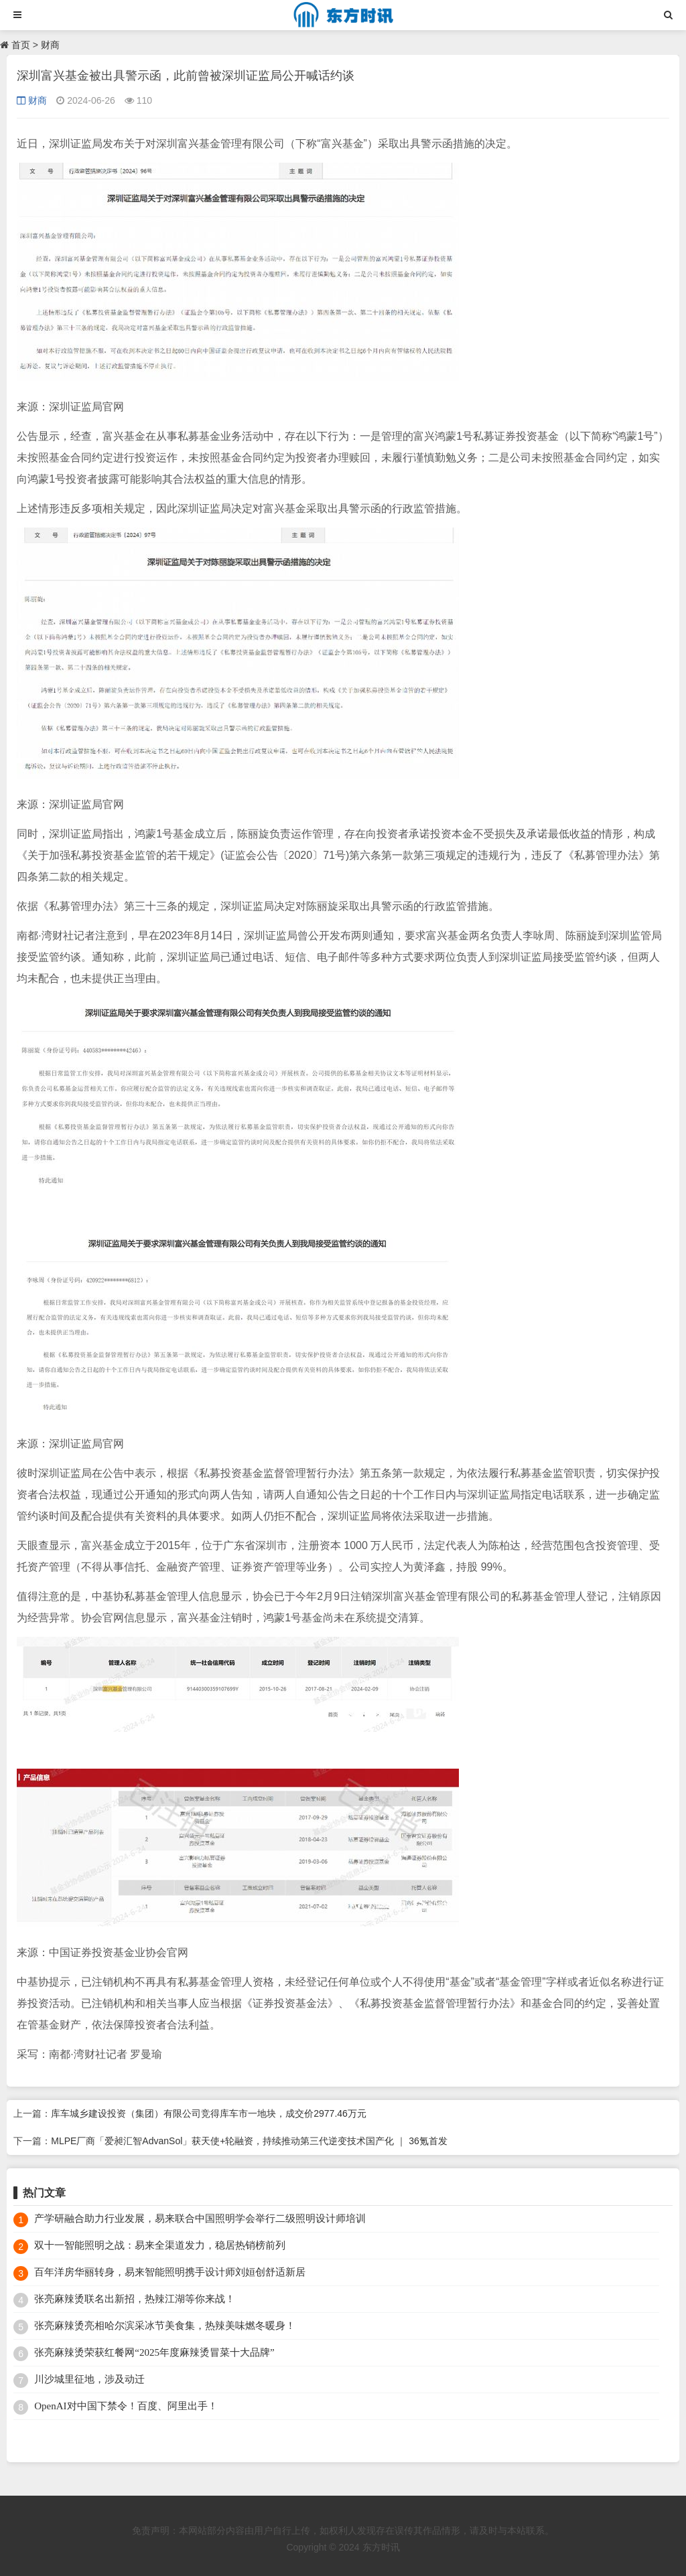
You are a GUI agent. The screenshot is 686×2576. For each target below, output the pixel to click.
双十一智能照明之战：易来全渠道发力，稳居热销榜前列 (159, 2245)
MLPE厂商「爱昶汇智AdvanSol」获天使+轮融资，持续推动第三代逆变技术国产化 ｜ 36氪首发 (249, 2141)
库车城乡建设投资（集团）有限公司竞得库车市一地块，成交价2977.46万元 (208, 2113)
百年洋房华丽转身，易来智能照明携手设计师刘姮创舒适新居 (169, 2272)
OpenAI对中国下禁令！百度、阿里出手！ (125, 2406)
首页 (20, 44)
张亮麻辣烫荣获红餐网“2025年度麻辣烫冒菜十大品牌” (154, 2352)
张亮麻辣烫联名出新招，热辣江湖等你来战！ (134, 2298)
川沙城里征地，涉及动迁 (89, 2379)
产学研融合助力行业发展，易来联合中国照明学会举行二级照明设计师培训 (200, 2218)
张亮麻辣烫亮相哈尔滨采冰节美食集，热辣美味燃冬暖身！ (164, 2325)
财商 (50, 44)
